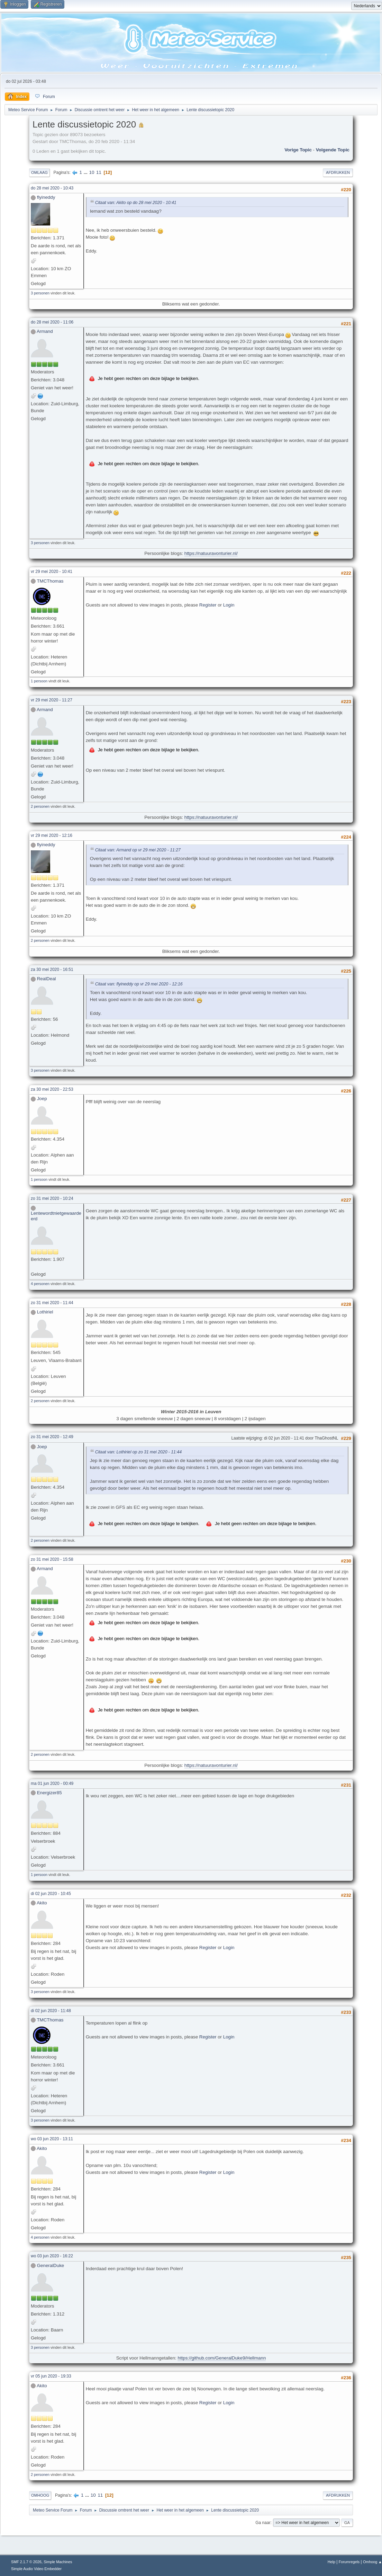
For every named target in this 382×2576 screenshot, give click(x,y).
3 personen (40, 293)
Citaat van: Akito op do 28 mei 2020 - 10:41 (135, 202)
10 (91, 172)
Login (229, 605)
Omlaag (39, 172)
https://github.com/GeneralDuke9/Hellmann (222, 2358)
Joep (42, 1098)
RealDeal (46, 978)
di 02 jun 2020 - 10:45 (51, 1893)
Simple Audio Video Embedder (36, 2569)
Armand (45, 331)
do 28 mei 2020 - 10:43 (52, 188)
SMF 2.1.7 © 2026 (26, 2562)
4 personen (40, 1284)
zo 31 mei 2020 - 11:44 (52, 1302)
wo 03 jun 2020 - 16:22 (52, 2256)
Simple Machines (58, 2562)
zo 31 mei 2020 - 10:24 (52, 1198)
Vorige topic (298, 149)
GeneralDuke (50, 2265)
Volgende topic (332, 149)
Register (208, 605)
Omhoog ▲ (372, 2562)
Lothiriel (45, 1311)
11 (98, 172)
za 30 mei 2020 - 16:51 (52, 969)
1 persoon (39, 681)
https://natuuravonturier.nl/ (211, 553)
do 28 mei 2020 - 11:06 (52, 322)
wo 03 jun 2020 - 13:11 (52, 2138)
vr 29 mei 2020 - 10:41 (51, 571)
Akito (42, 1902)
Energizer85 (49, 1792)
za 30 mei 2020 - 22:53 (52, 1089)
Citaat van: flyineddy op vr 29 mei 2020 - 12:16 (139, 984)
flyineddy (46, 197)
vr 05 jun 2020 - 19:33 (51, 2376)
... (86, 172)
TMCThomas (50, 581)
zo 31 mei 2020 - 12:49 (52, 1436)
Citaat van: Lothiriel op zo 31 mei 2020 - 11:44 (138, 1452)
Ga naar (262, 2522)
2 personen (40, 806)
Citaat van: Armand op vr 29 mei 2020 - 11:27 (138, 850)
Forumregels (349, 2562)
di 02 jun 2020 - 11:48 (51, 2010)
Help (331, 2562)
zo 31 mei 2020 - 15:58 (52, 1559)
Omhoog (40, 2495)
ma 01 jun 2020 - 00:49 (52, 1783)
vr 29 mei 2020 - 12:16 (51, 835)
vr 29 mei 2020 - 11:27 (51, 700)
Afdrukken (338, 172)
